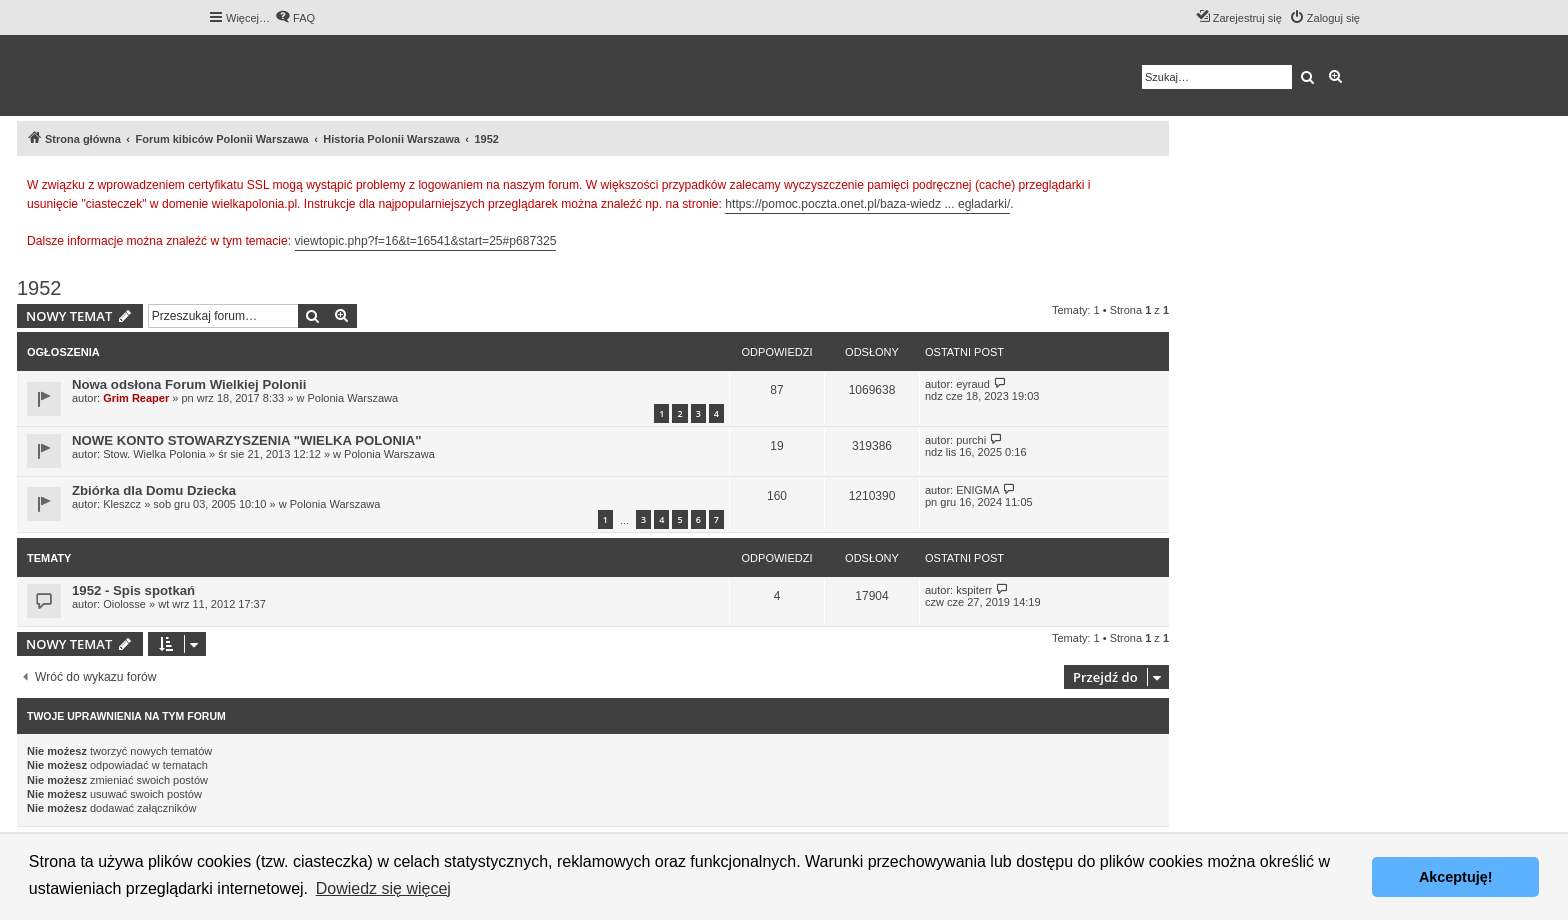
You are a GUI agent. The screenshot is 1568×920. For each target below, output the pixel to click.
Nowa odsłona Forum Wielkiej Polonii (189, 384)
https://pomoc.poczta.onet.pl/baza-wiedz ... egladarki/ (867, 204)
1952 (39, 288)
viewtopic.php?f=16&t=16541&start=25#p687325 (426, 241)
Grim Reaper (136, 398)
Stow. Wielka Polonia (154, 454)
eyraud (973, 384)
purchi (971, 440)
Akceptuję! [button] (1456, 877)
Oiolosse (124, 604)
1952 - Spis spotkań (133, 590)
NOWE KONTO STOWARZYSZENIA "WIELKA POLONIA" (247, 440)
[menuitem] (295, 18)
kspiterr (974, 590)
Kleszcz (122, 504)
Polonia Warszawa (352, 398)
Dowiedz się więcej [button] (383, 888)
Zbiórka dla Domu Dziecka (154, 490)
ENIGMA (977, 490)
